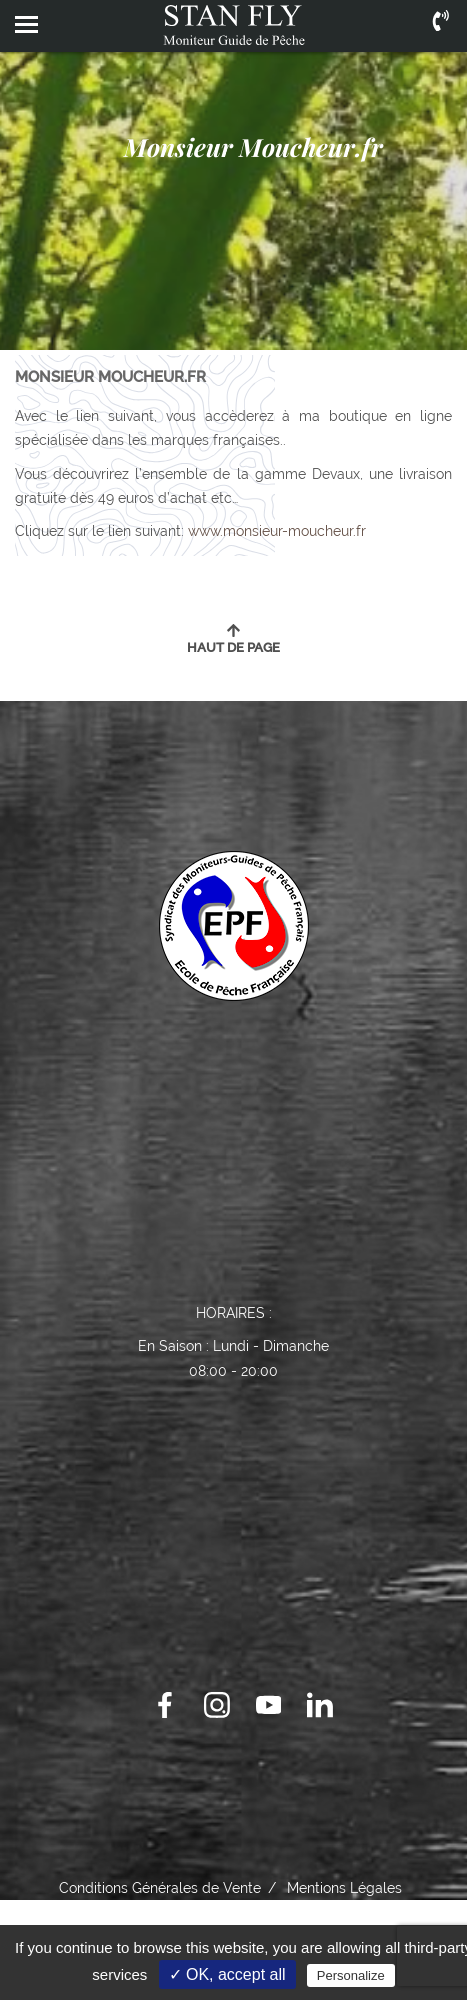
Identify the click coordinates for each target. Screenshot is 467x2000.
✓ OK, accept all (227, 1974)
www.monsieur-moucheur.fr (277, 530)
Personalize (351, 1975)
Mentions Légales (344, 1888)
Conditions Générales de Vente (160, 1888)
